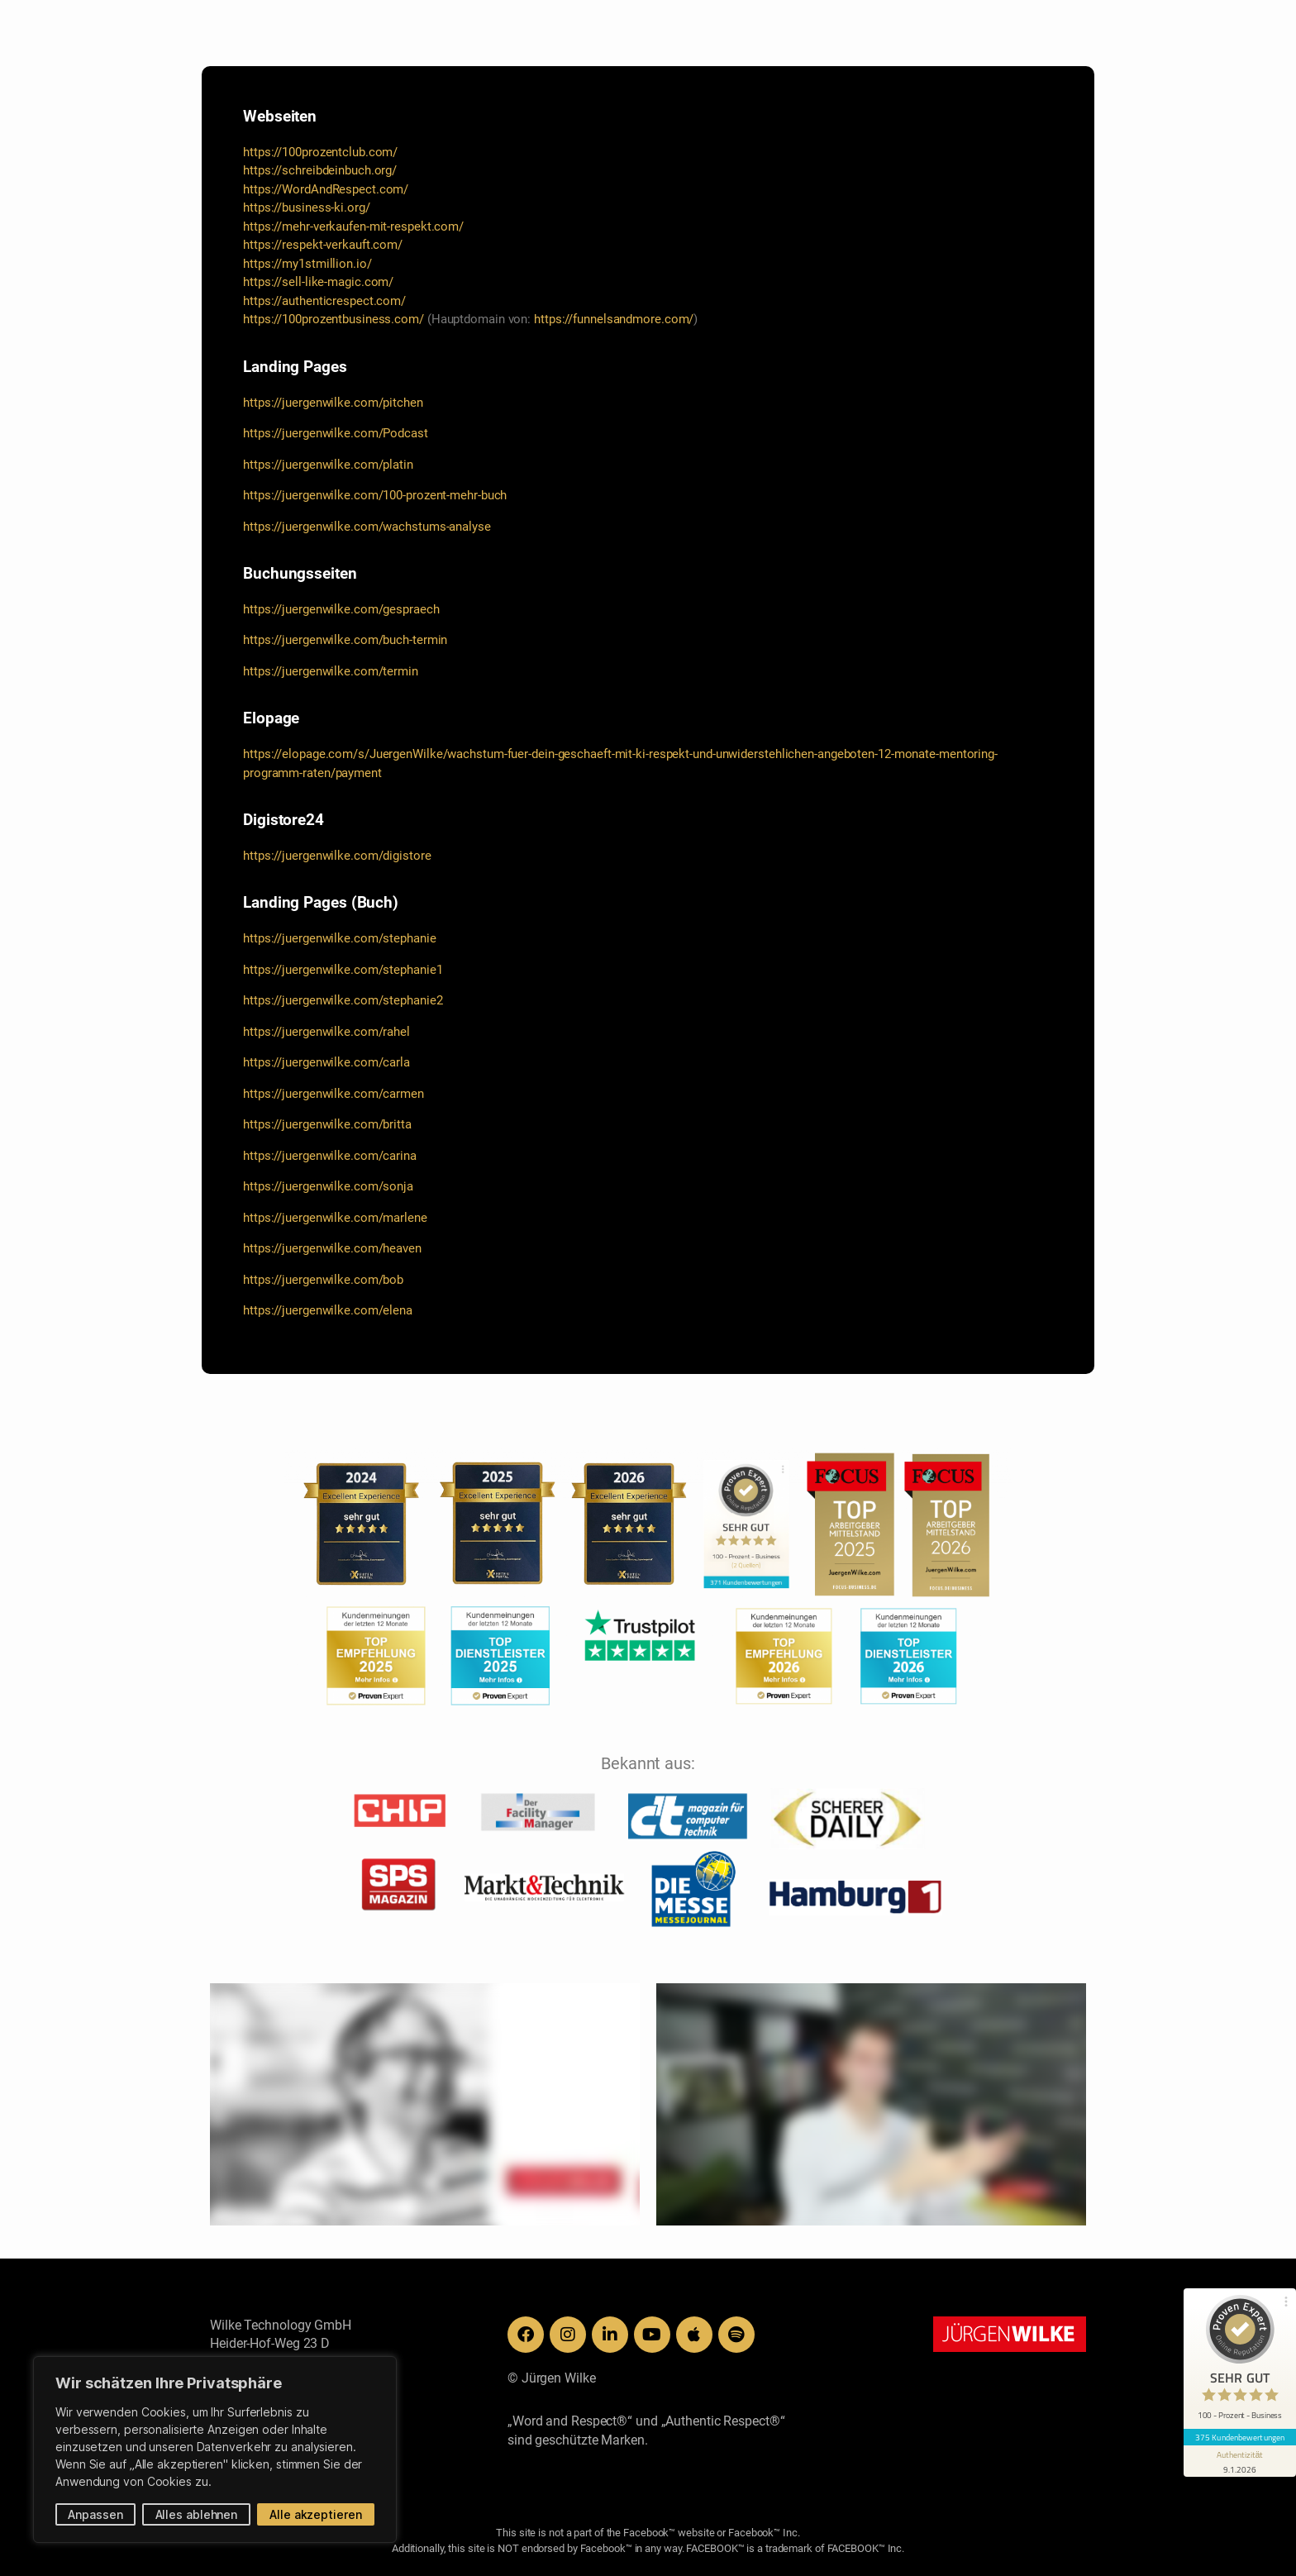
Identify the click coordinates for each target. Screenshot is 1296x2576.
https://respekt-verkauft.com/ (323, 244)
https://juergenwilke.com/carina (330, 1155)
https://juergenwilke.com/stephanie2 (343, 1000)
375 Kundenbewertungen (1239, 2437)
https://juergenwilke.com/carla (326, 1062)
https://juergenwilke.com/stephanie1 (343, 969)
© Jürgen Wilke (551, 2378)
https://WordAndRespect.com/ (325, 189)
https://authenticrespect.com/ (324, 300)
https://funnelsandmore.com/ (613, 319)
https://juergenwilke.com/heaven (332, 1248)
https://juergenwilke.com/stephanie (339, 938)
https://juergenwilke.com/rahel (326, 1031)
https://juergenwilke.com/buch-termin (345, 639)
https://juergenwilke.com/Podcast (335, 433)
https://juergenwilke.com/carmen (333, 1093)
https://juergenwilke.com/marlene (335, 1217)
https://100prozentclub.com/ (320, 152)
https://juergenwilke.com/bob (323, 1279)
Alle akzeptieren (315, 2514)
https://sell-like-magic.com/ (318, 281)
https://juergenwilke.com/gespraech (341, 609)
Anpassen (95, 2514)
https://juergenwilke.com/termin (330, 671)
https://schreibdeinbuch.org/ (320, 170)
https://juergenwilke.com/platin (328, 464)
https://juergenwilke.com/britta (327, 1124)
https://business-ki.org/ (306, 207)
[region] (215, 2449)
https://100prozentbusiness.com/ (333, 319)
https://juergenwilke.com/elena (327, 1310)
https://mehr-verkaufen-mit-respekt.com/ (353, 226)
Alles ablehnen (196, 2514)
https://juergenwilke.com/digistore (337, 855)
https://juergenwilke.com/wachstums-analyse (367, 526)
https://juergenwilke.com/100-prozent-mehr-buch (375, 495)
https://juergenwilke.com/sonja (328, 1186)
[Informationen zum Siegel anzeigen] (1240, 2461)
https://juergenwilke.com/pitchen (333, 402)
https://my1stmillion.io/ (307, 263)
